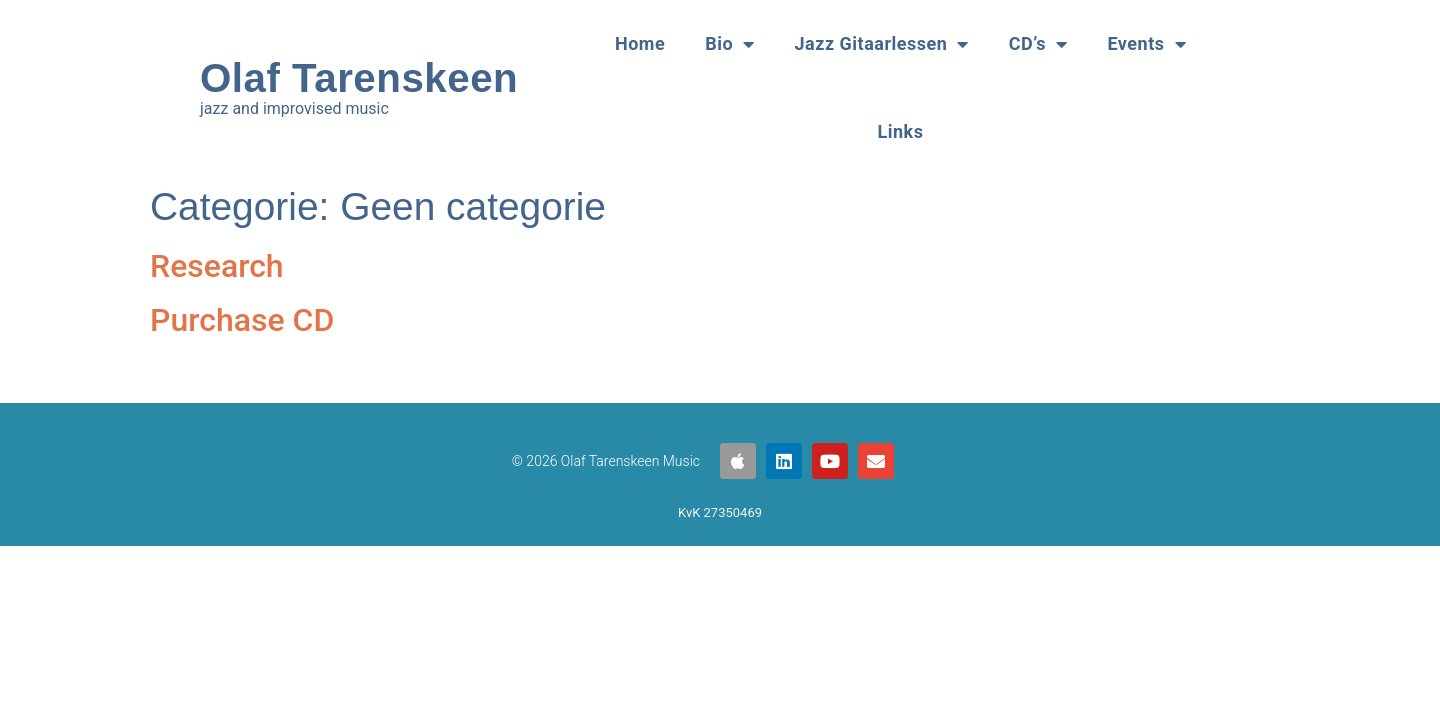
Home (640, 43)
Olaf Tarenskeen (359, 78)
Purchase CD (242, 320)
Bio (729, 44)
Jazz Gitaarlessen (882, 44)
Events (1146, 44)
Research (217, 266)
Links (901, 131)
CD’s (1038, 44)
